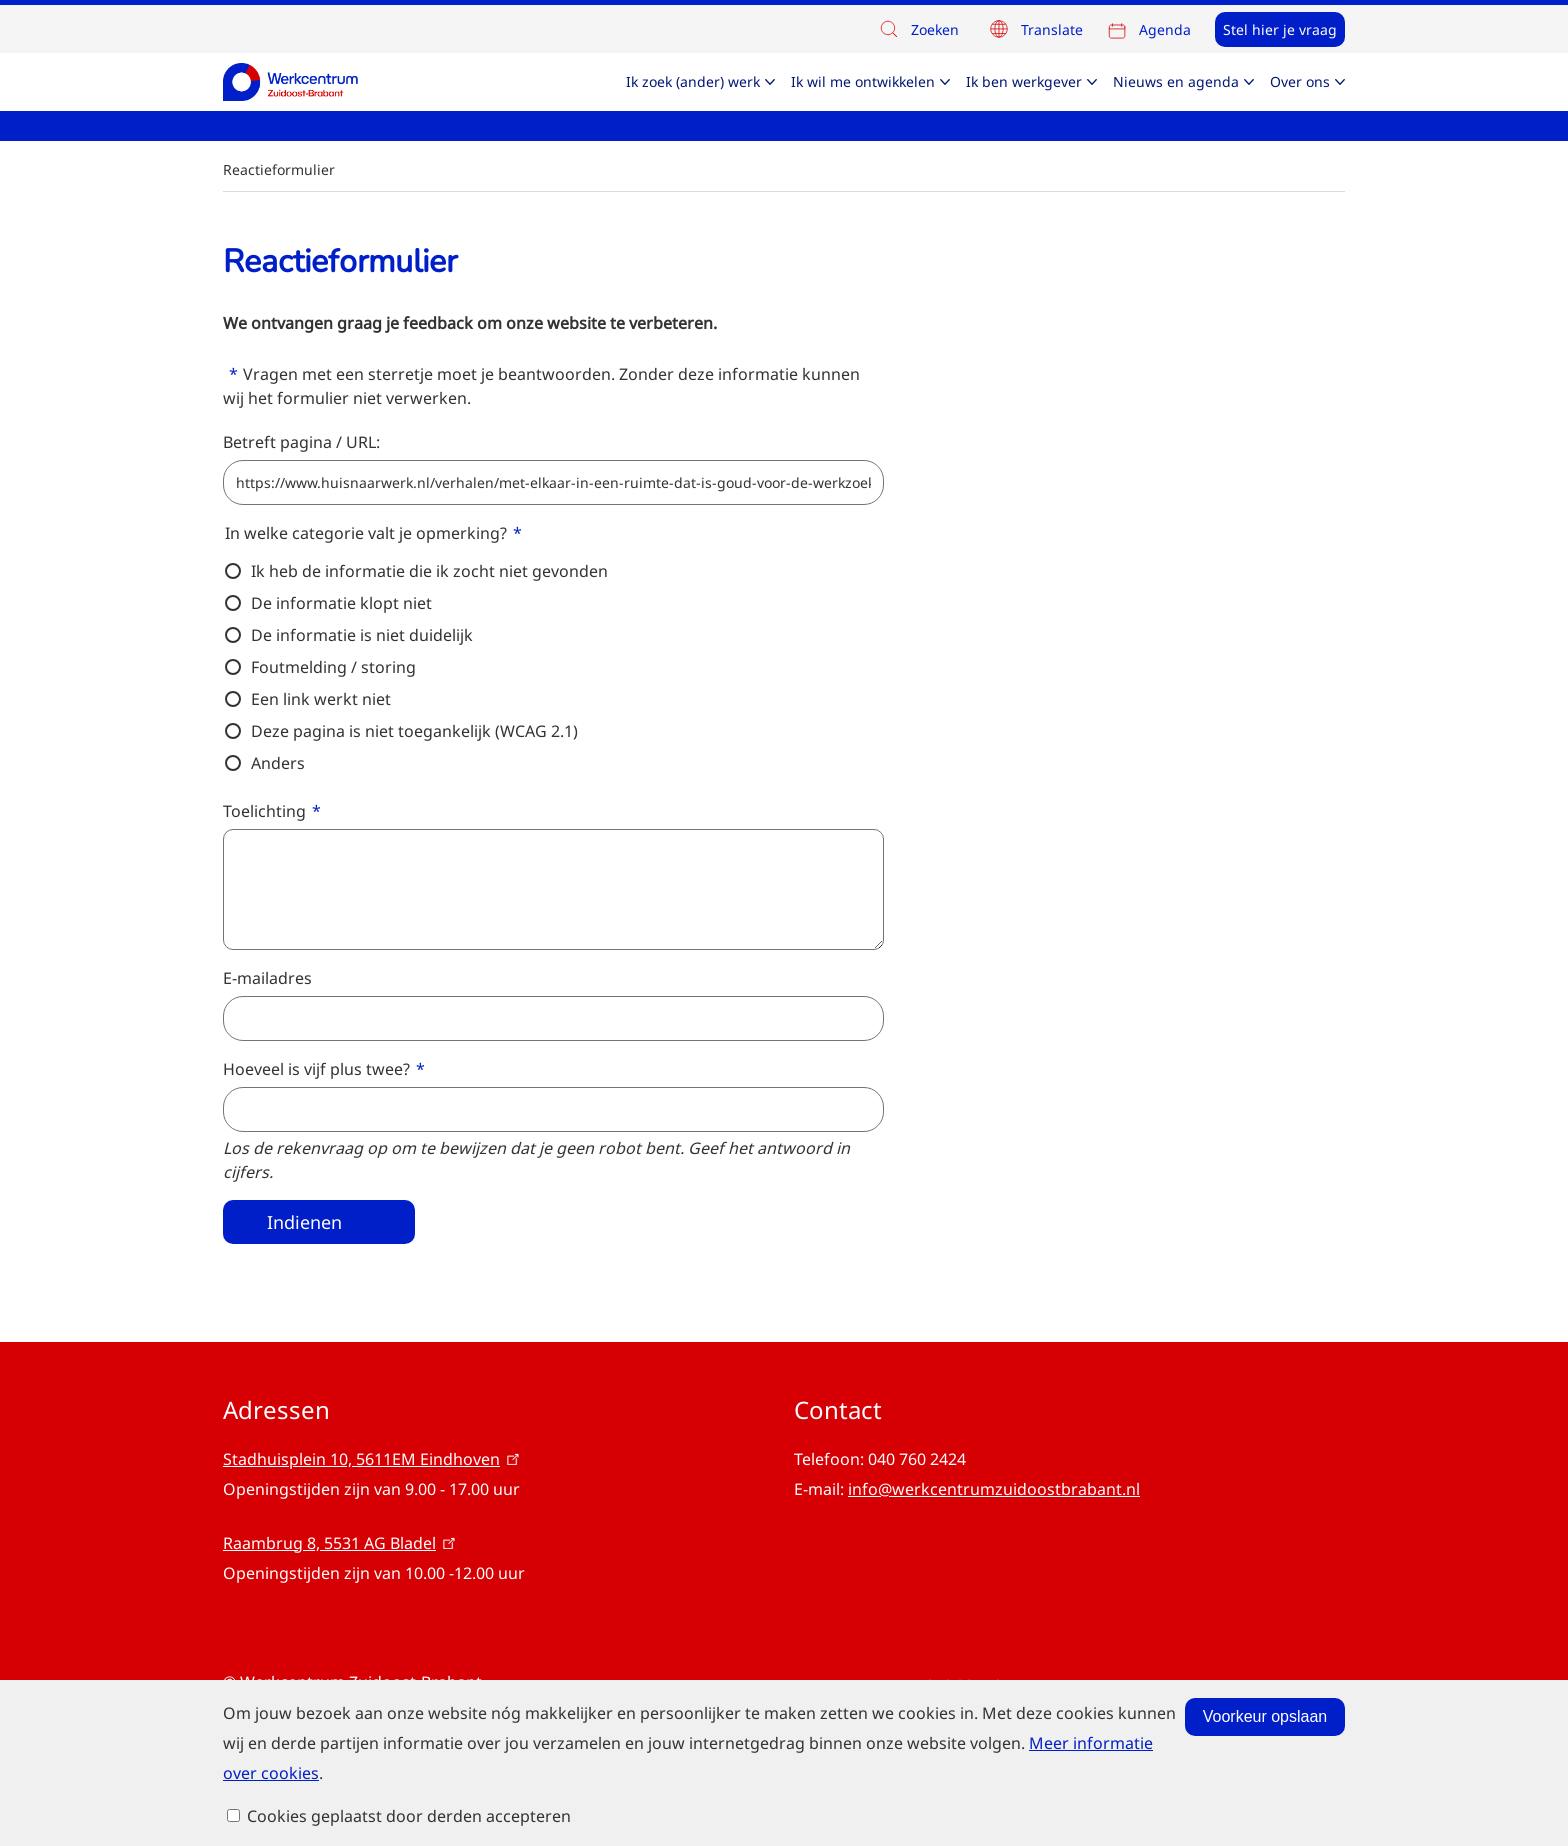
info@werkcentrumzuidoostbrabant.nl (994, 1489)
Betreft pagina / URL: (301, 442)
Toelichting (264, 811)
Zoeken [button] (918, 31)
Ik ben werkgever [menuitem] (1024, 81)
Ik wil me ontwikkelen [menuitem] (863, 81)
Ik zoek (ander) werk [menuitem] (693, 81)
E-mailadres (267, 978)
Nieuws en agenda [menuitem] (1176, 81)
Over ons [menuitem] (1300, 81)
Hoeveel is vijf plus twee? (316, 1069)
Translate (1052, 29)
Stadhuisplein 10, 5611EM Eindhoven (373, 1459)
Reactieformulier (279, 169)
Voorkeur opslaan (1122, 1738)
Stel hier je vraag (1280, 29)
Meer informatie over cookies (498, 1795)
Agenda (1165, 29)
